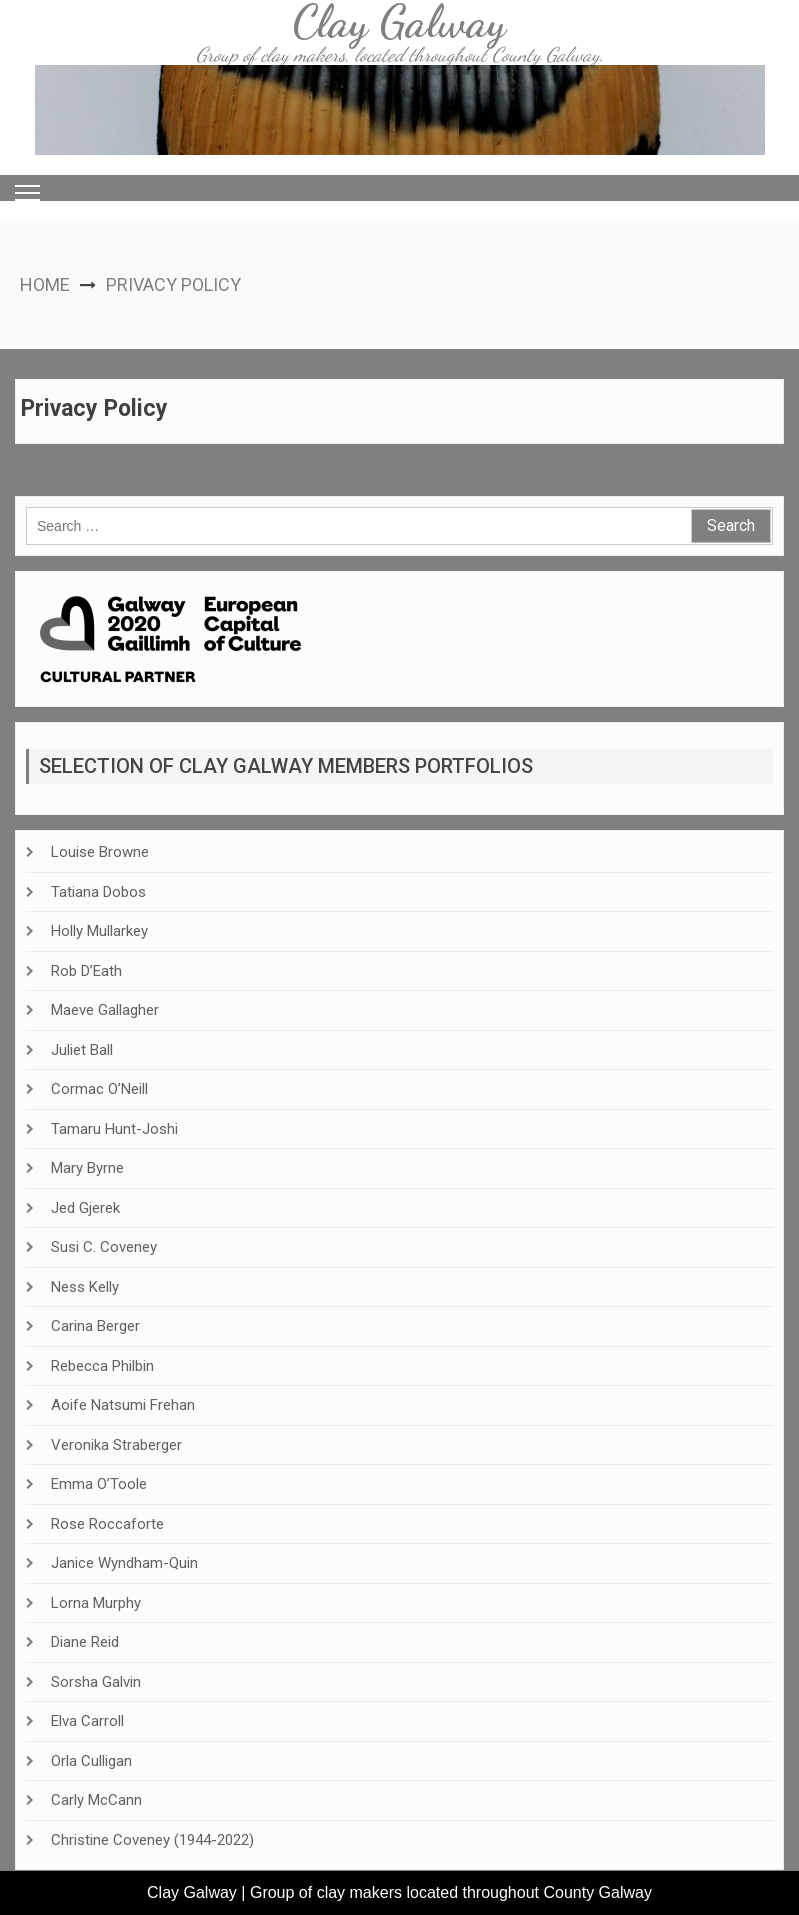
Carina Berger (95, 1326)
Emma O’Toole (99, 1484)
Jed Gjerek (85, 1208)
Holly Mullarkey (99, 931)
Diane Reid (85, 1642)
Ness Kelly (85, 1287)
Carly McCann (96, 1800)
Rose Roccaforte (107, 1524)
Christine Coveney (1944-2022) (152, 1840)
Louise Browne (100, 852)
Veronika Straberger (116, 1445)
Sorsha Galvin (96, 1682)
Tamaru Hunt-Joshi (114, 1129)
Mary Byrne (87, 1168)
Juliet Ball (82, 1050)
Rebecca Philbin (102, 1366)
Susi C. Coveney (104, 1247)
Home (45, 284)
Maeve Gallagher (105, 1010)
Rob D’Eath (86, 971)
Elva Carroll (87, 1721)
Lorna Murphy (96, 1603)
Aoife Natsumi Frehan (123, 1405)
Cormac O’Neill (99, 1089)
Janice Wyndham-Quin (124, 1563)
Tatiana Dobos (98, 892)
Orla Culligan (91, 1761)
